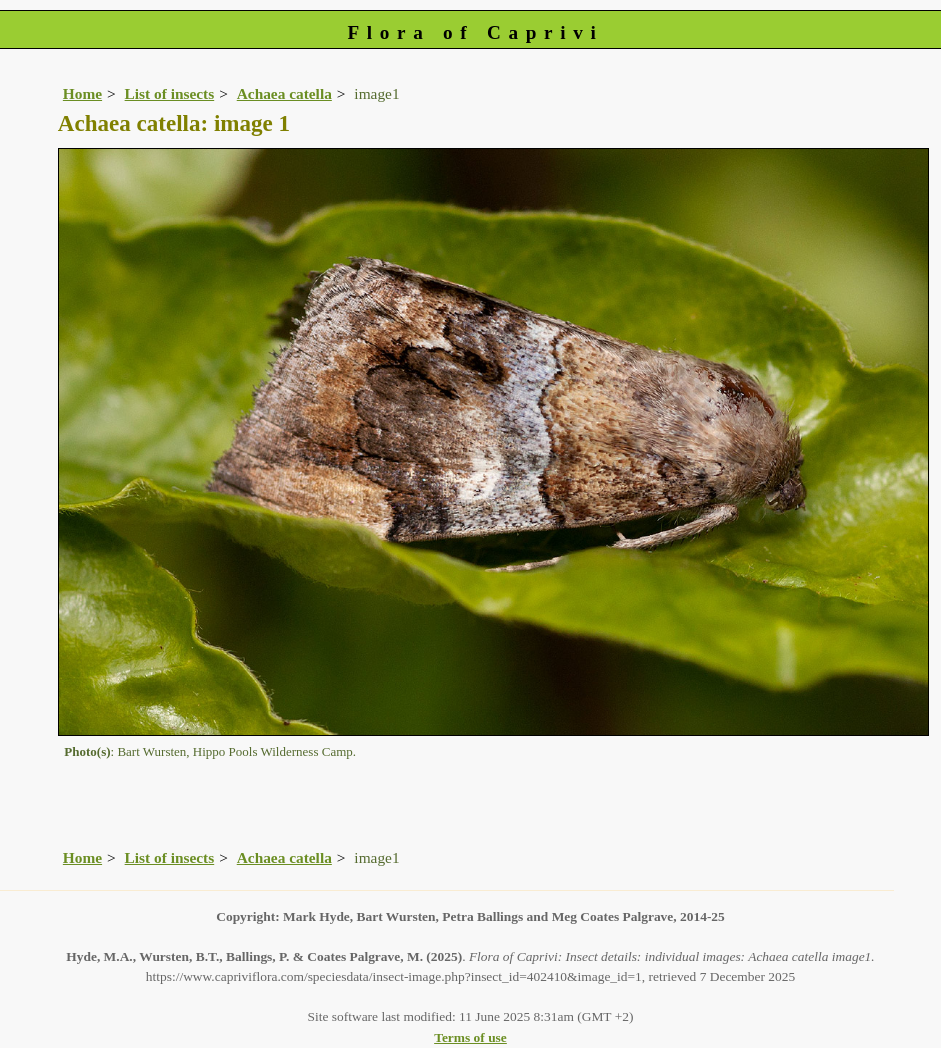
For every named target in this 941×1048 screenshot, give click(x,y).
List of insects (170, 93)
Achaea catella (284, 93)
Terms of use (470, 1037)
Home (82, 93)
